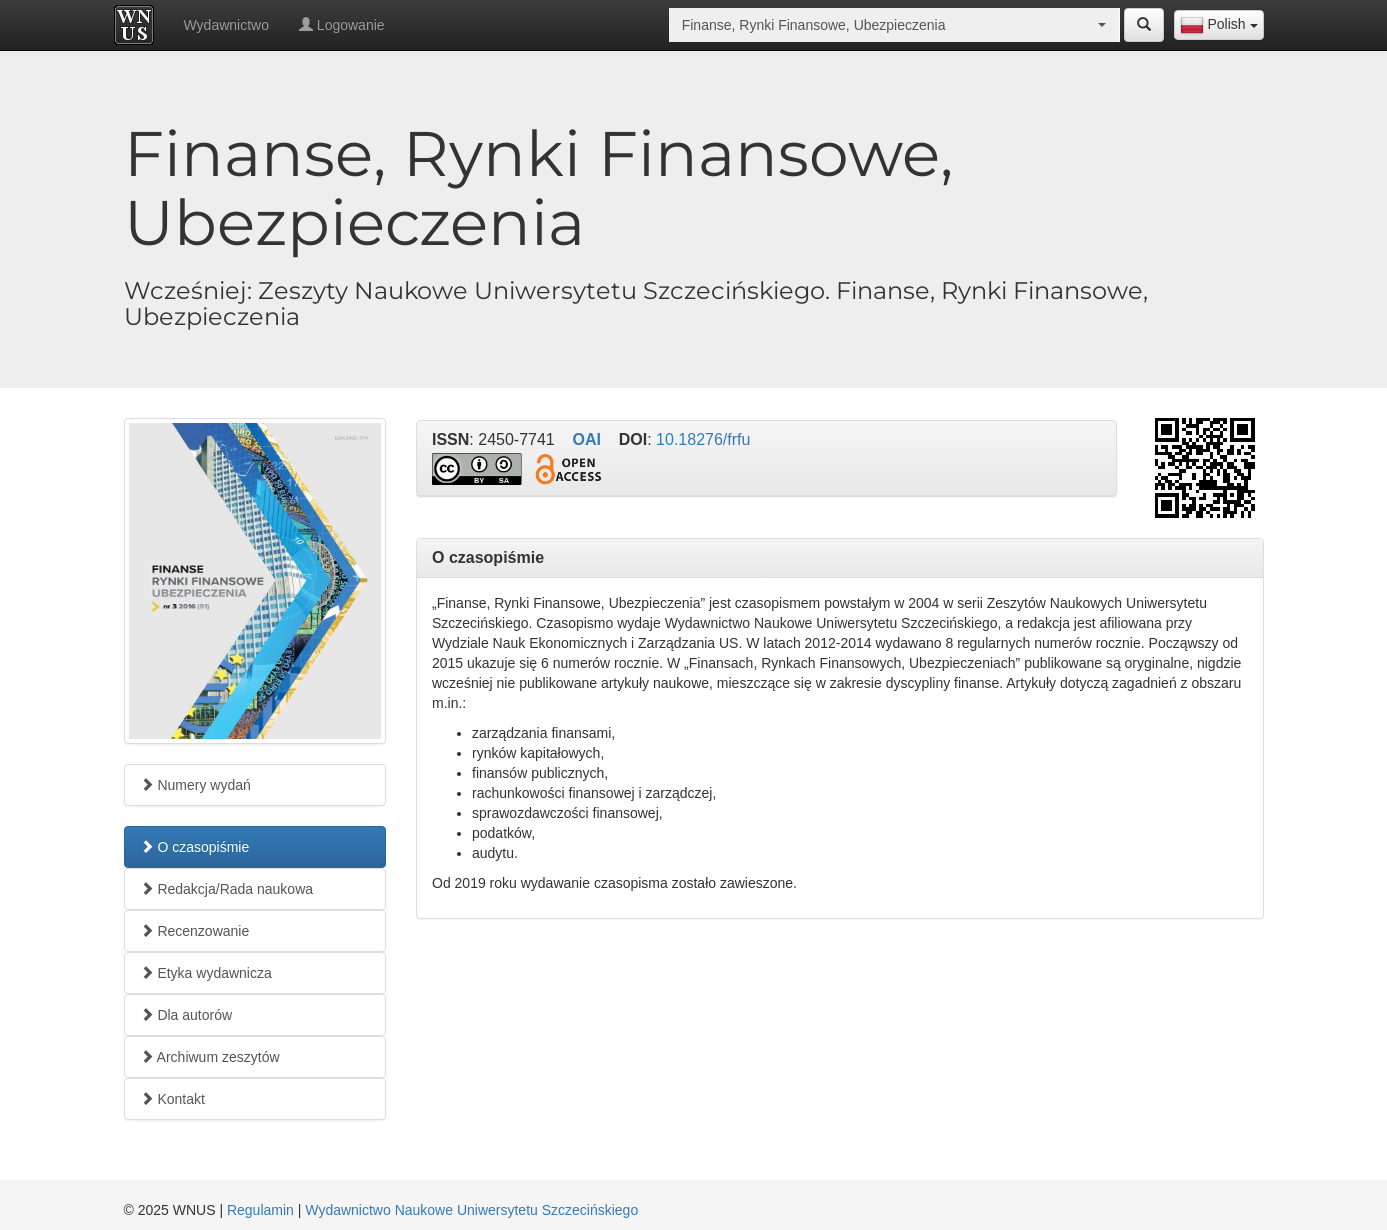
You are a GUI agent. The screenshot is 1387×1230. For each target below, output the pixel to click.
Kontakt (172, 1099)
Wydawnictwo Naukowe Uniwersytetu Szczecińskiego (471, 1210)
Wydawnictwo (226, 25)
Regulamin (260, 1210)
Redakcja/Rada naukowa (227, 889)
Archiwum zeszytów (210, 1057)
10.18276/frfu (703, 439)
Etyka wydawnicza (206, 973)
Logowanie (342, 25)
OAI (587, 439)
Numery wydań (195, 785)
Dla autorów (186, 1015)
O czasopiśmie (195, 847)
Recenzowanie (195, 931)
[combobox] (1219, 25)
